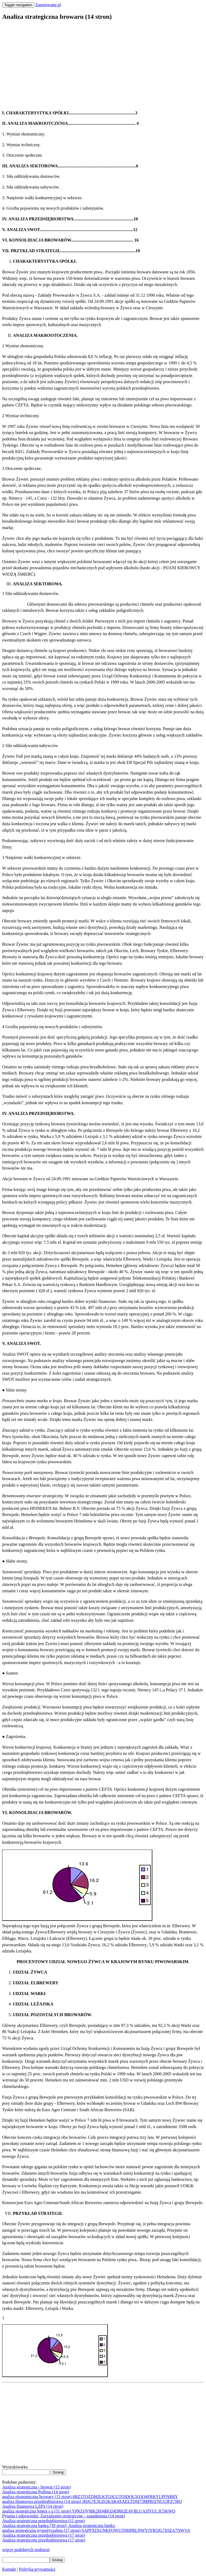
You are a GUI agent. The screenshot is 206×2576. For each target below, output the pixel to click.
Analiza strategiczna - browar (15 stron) (36, 2487)
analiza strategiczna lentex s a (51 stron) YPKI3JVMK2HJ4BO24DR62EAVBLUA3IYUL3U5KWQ (88, 2511)
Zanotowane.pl (48, 4)
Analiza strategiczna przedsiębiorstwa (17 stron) (43, 2535)
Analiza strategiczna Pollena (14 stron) (35, 2492)
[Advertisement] (103, 63)
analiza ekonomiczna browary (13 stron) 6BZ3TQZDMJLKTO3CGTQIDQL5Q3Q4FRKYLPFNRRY (90, 2496)
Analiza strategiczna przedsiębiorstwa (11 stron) (43, 2520)
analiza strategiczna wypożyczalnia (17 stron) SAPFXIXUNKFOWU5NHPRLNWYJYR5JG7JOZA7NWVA (96, 2530)
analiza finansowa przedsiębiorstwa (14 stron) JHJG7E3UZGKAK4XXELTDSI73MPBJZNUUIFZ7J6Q (92, 2501)
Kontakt (9, 2569)
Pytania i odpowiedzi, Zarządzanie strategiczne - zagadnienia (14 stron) (63, 2516)
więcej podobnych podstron (26, 2549)
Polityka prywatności (37, 2569)
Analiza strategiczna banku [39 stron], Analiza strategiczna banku (58, 2525)
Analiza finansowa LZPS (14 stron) (32, 2506)
